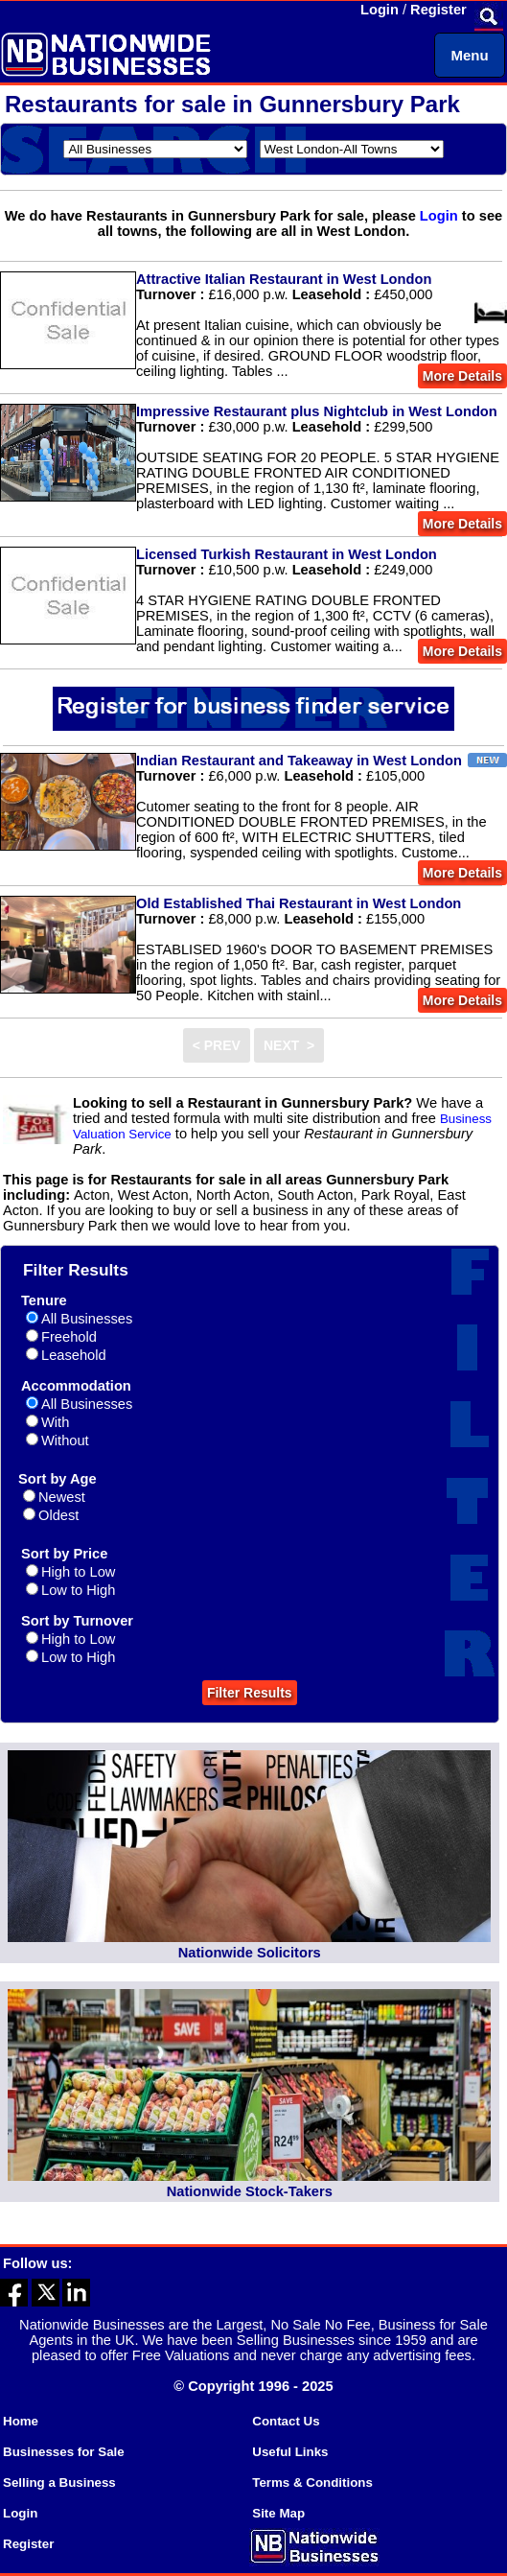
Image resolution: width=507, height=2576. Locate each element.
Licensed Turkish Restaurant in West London (286, 554)
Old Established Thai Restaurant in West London (298, 903)
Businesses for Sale (64, 2452)
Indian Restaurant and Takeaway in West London (299, 760)
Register (438, 9)
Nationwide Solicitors (249, 1952)
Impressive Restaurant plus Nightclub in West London (316, 411)
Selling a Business (59, 2482)
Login (379, 9)
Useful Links (290, 2452)
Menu (469, 55)
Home (20, 2421)
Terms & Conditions (312, 2482)
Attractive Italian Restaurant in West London (283, 279)
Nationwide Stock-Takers (250, 2191)
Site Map (278, 2513)
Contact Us (285, 2421)
